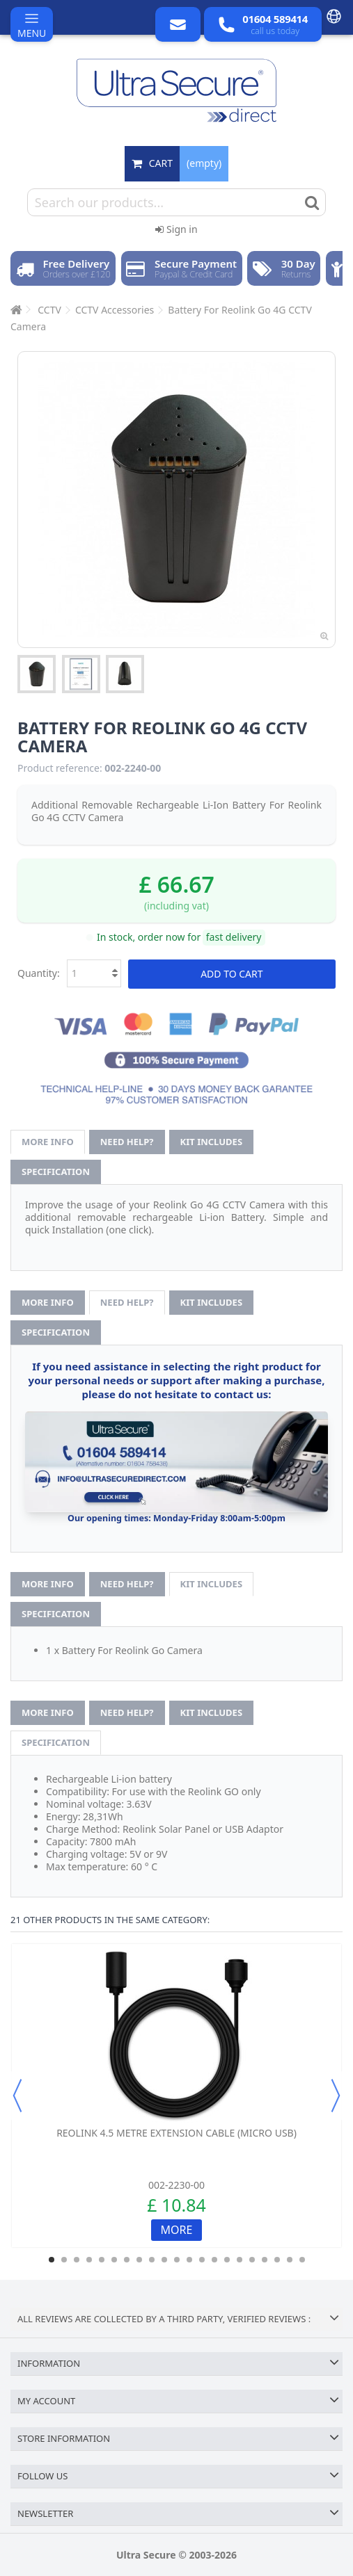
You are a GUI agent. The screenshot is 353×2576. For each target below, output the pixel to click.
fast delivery (234, 936)
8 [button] (139, 2259)
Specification (56, 1171)
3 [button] (76, 2259)
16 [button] (239, 2259)
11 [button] (177, 2259)
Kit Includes (211, 1141)
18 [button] (264, 2259)
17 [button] (252, 2259)
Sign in (176, 229)
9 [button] (152, 2259)
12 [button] (189, 2259)
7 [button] (127, 2259)
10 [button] (164, 2259)
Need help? (127, 1141)
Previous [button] (17, 2095)
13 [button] (202, 2259)
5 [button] (101, 2259)
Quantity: (38, 973)
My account (46, 2401)
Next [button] (335, 2095)
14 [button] (214, 2259)
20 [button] (289, 2259)
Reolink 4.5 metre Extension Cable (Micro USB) (176, 2132)
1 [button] (51, 2259)
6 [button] (114, 2259)
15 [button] (227, 2259)
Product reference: (59, 768)
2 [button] (64, 2259)
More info (48, 1141)
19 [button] (277, 2259)
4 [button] (89, 2259)
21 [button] (302, 2259)
